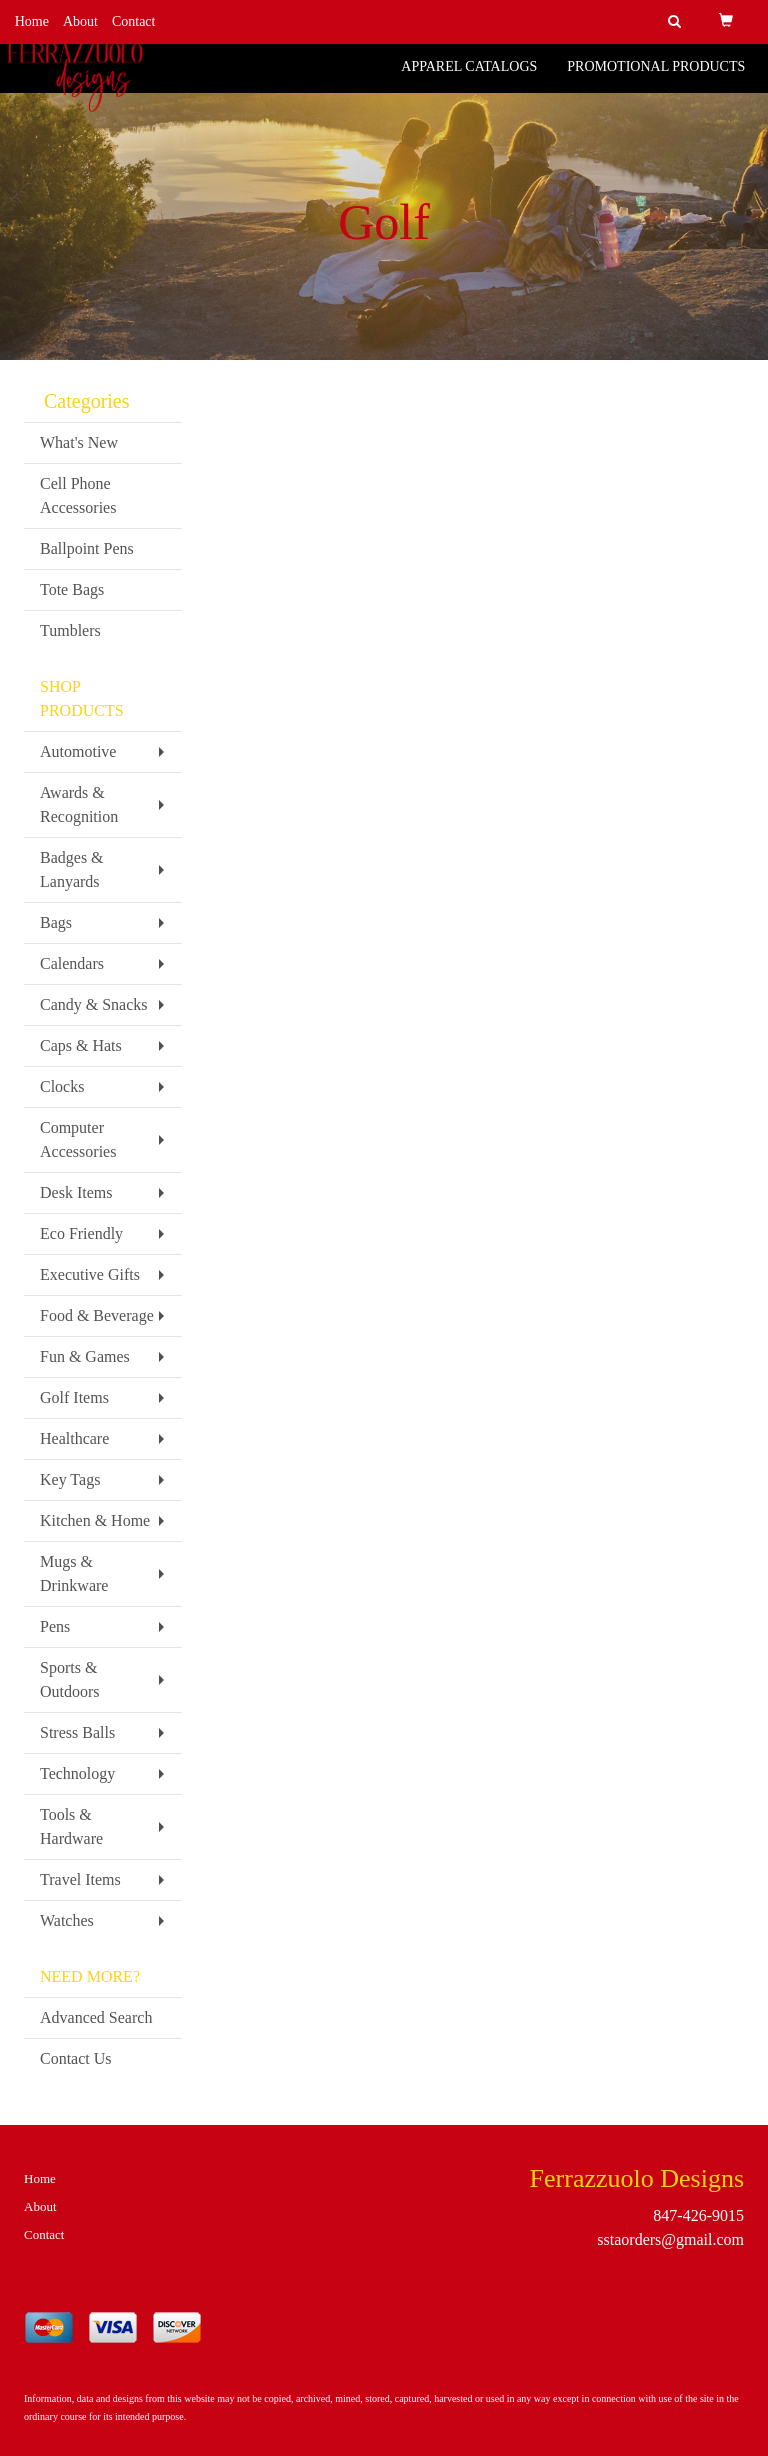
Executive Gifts (90, 1274)
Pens (55, 1626)
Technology (77, 1773)
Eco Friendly (81, 1233)
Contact (134, 21)
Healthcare (74, 1438)
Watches (67, 1920)
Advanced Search (96, 2017)
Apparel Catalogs (469, 79)
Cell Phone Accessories (78, 495)
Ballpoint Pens (87, 548)
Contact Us (76, 2058)
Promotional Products (656, 79)
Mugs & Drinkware (74, 1573)
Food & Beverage (97, 1315)
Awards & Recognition (79, 804)
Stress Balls (77, 1732)
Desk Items (76, 1192)
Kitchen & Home (95, 1520)
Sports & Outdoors (70, 1679)
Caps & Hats (81, 1045)
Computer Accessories (78, 1139)
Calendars (72, 963)
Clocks (62, 1086)
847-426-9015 (698, 2215)
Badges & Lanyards (72, 869)
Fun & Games (85, 1356)
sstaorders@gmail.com (670, 2239)
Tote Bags (72, 589)
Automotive (78, 751)
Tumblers (70, 630)
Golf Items (74, 1397)
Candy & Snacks (94, 1004)
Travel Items (80, 1879)
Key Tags (70, 1479)
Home (32, 21)
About (80, 21)
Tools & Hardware (71, 1826)
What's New (79, 442)
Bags (56, 922)
